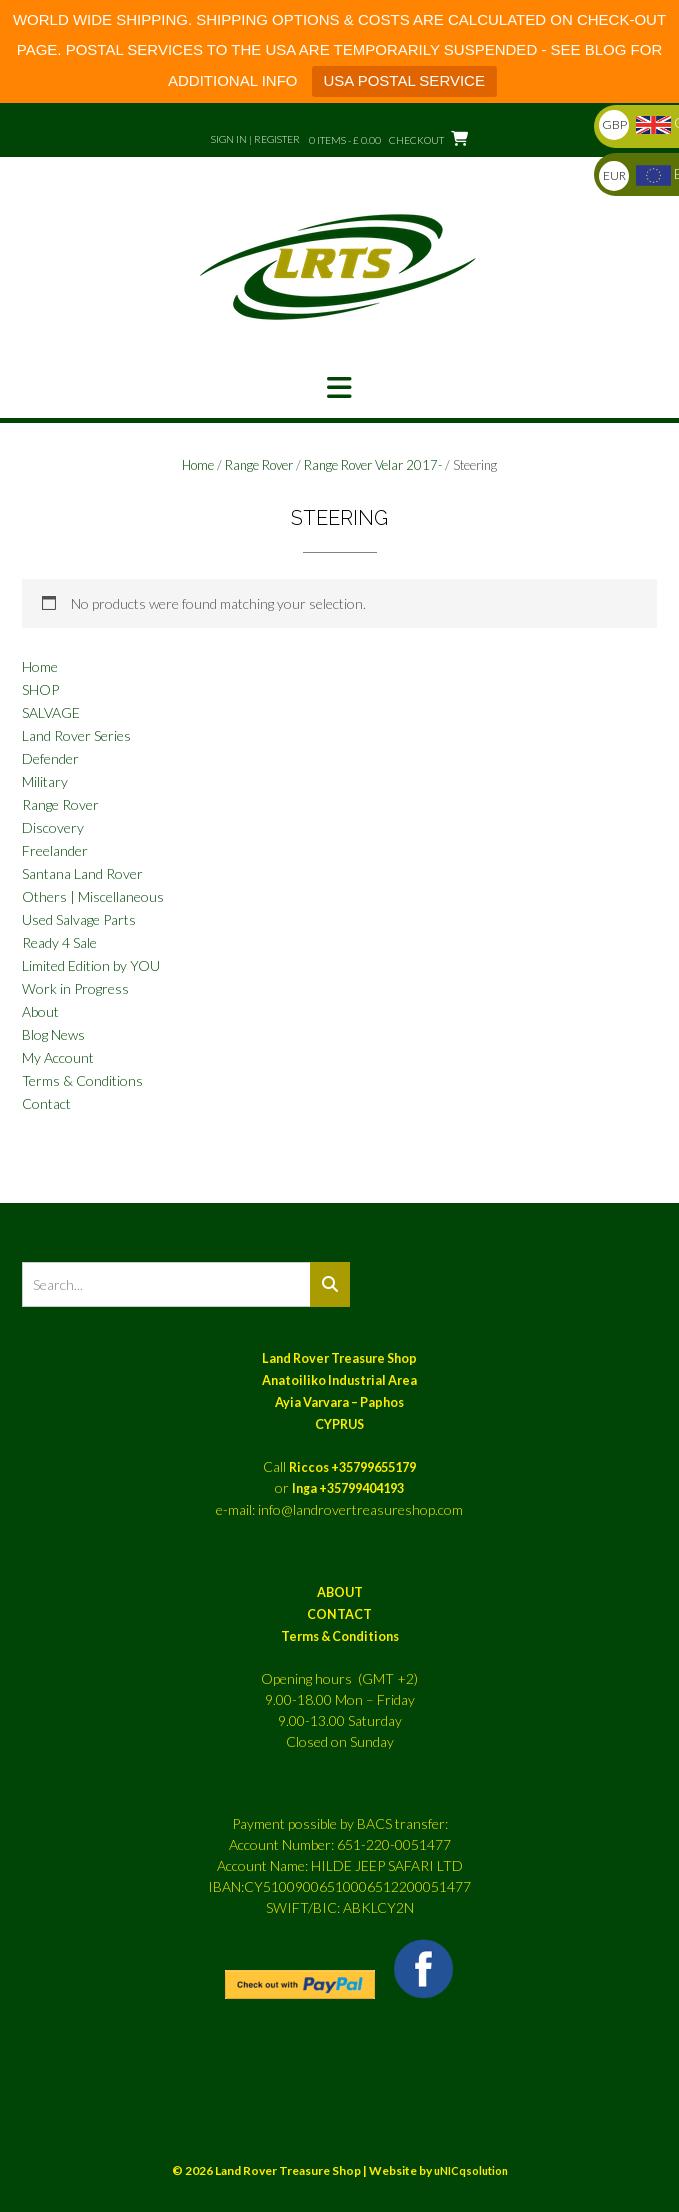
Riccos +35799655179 (352, 1467)
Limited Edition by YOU (91, 965)
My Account (58, 1057)
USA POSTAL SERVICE (404, 80)
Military (45, 781)
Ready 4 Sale (59, 942)
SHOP (40, 689)
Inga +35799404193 (348, 1488)
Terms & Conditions (82, 1080)
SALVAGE (51, 712)
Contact (46, 1103)
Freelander (55, 850)
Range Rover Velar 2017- (373, 465)
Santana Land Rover (82, 873)
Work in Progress (75, 988)
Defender (50, 758)
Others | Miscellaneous (93, 896)
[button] (339, 388)
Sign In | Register (255, 139)
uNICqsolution (471, 2170)
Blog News (53, 1034)
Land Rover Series (76, 735)
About (40, 1011)
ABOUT (340, 1592)
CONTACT (339, 1614)
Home (198, 465)
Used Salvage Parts (79, 919)
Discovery (53, 827)
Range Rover (259, 465)
